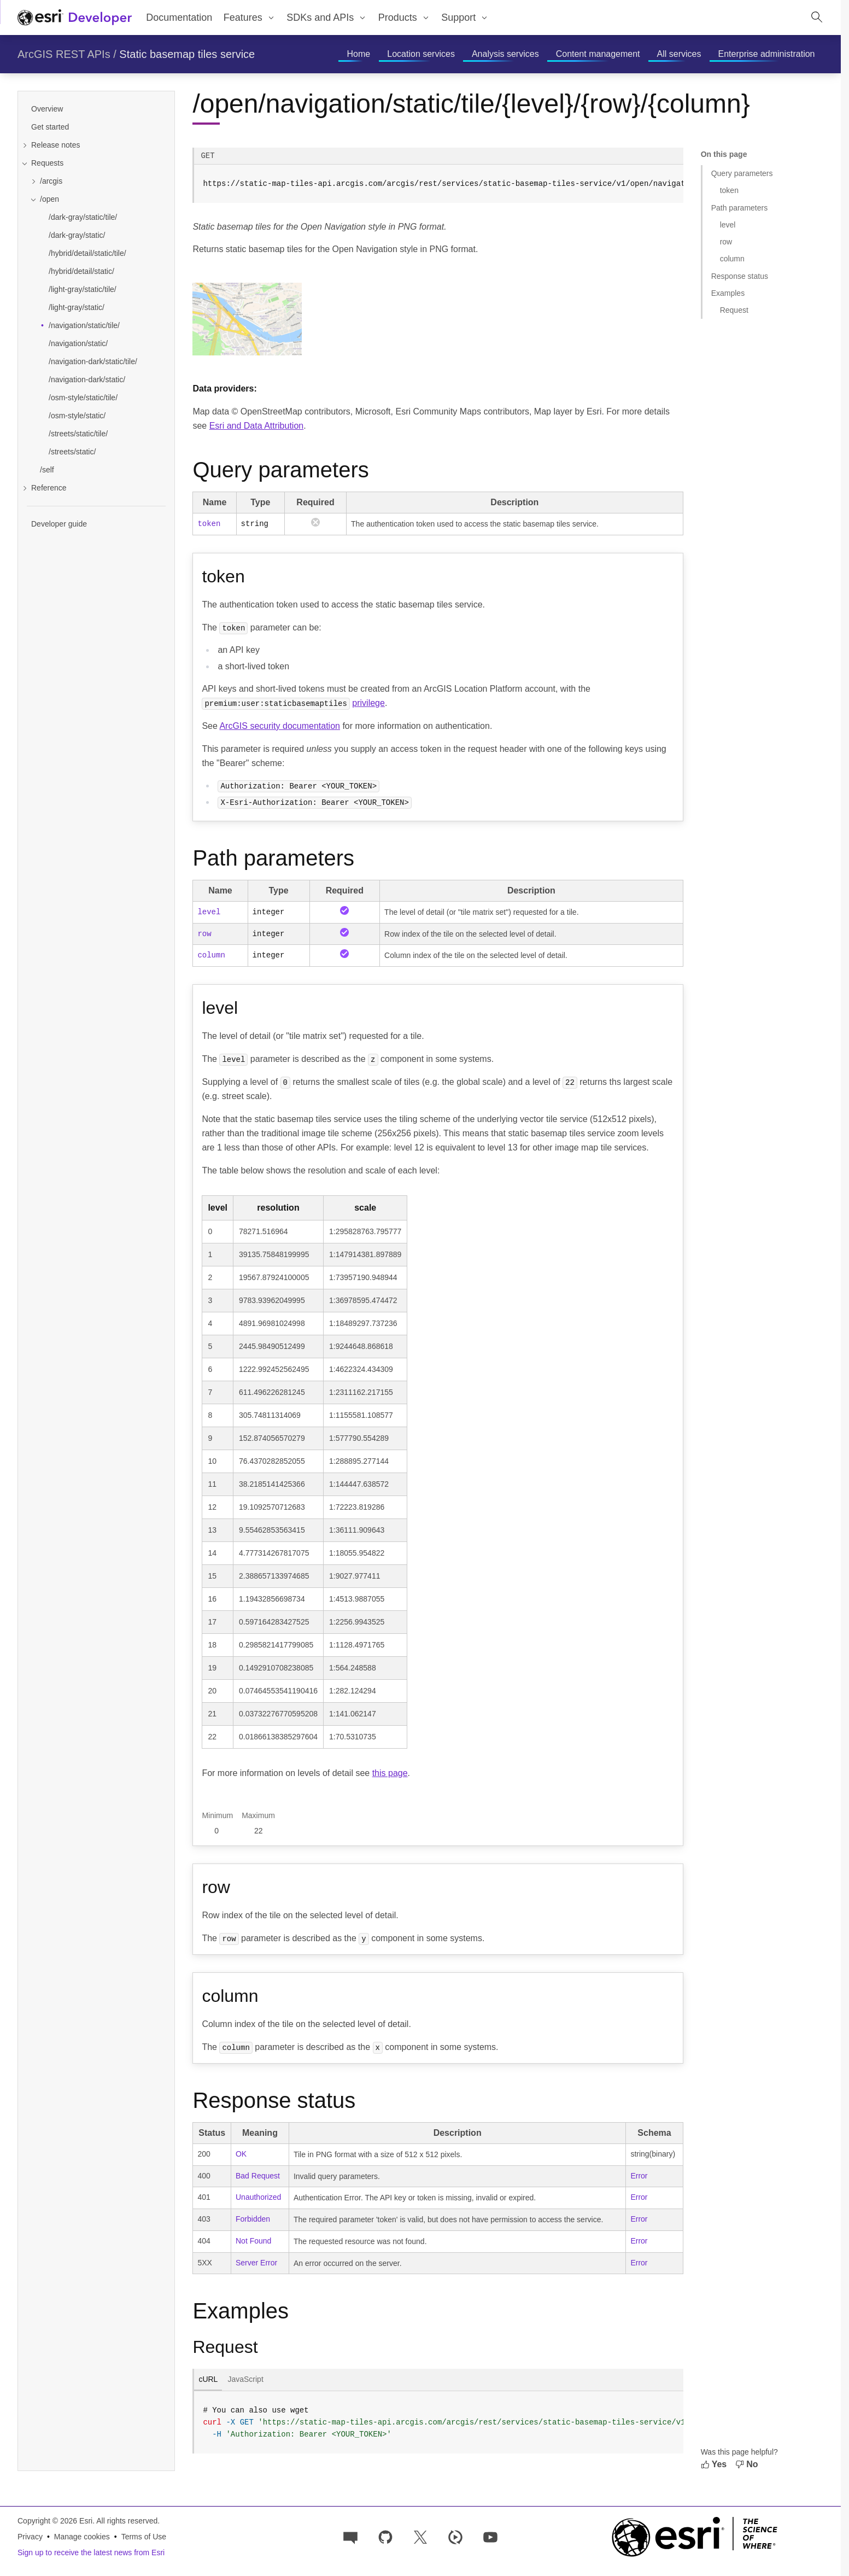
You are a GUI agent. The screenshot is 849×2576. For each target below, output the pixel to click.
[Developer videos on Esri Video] (455, 2536)
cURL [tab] (208, 2379)
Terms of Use (143, 2536)
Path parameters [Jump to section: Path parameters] (739, 207)
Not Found (253, 2240)
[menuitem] (249, 17)
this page (390, 1773)
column (211, 955)
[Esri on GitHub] (385, 2536)
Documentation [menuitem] (179, 17)
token (208, 523)
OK (241, 2153)
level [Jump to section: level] (728, 224)
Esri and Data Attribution (256, 425)
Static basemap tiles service (187, 54)
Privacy (30, 2536)
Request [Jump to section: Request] (734, 310)
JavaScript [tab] (245, 2379)
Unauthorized (258, 2197)
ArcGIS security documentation (279, 726)
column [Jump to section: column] (732, 258)
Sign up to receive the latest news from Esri (91, 2552)
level (208, 912)
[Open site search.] (816, 17)
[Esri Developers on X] (420, 2536)
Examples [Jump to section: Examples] (728, 293)
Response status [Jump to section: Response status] (739, 276)
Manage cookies (82, 2536)
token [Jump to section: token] (729, 190)
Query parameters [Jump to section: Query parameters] (742, 173)
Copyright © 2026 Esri (54, 2520)
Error (638, 2175)
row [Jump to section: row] (726, 241)
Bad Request (258, 2175)
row (204, 933)
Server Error (256, 2262)
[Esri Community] (350, 2536)
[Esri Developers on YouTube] (490, 2536)
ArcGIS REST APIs (63, 54)
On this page (724, 154)
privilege (368, 703)
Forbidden (253, 2219)
